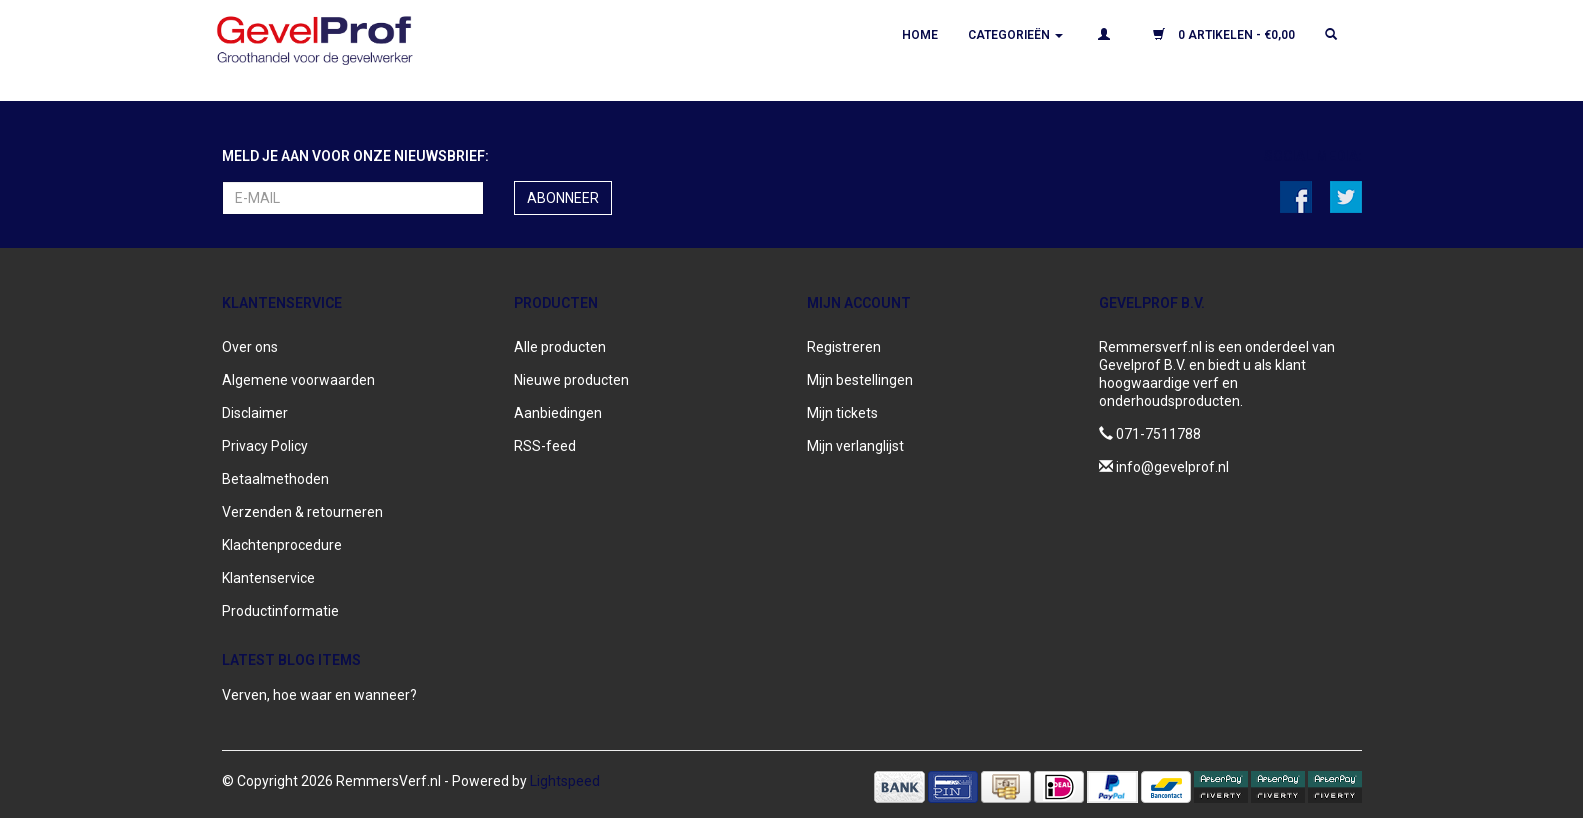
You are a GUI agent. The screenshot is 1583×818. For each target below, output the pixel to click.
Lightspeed (565, 781)
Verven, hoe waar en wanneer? (319, 695)
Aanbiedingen (558, 413)
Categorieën (1015, 35)
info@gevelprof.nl (1172, 467)
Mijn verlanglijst (855, 446)
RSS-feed (545, 446)
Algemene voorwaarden (298, 380)
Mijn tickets (842, 413)
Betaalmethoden (275, 479)
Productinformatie (280, 611)
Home (920, 35)
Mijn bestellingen (860, 380)
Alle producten (560, 347)
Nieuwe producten (571, 380)
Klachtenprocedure (282, 545)
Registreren (844, 347)
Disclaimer (255, 413)
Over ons (250, 347)
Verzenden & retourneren (302, 512)
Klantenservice (268, 578)
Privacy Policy (265, 446)
